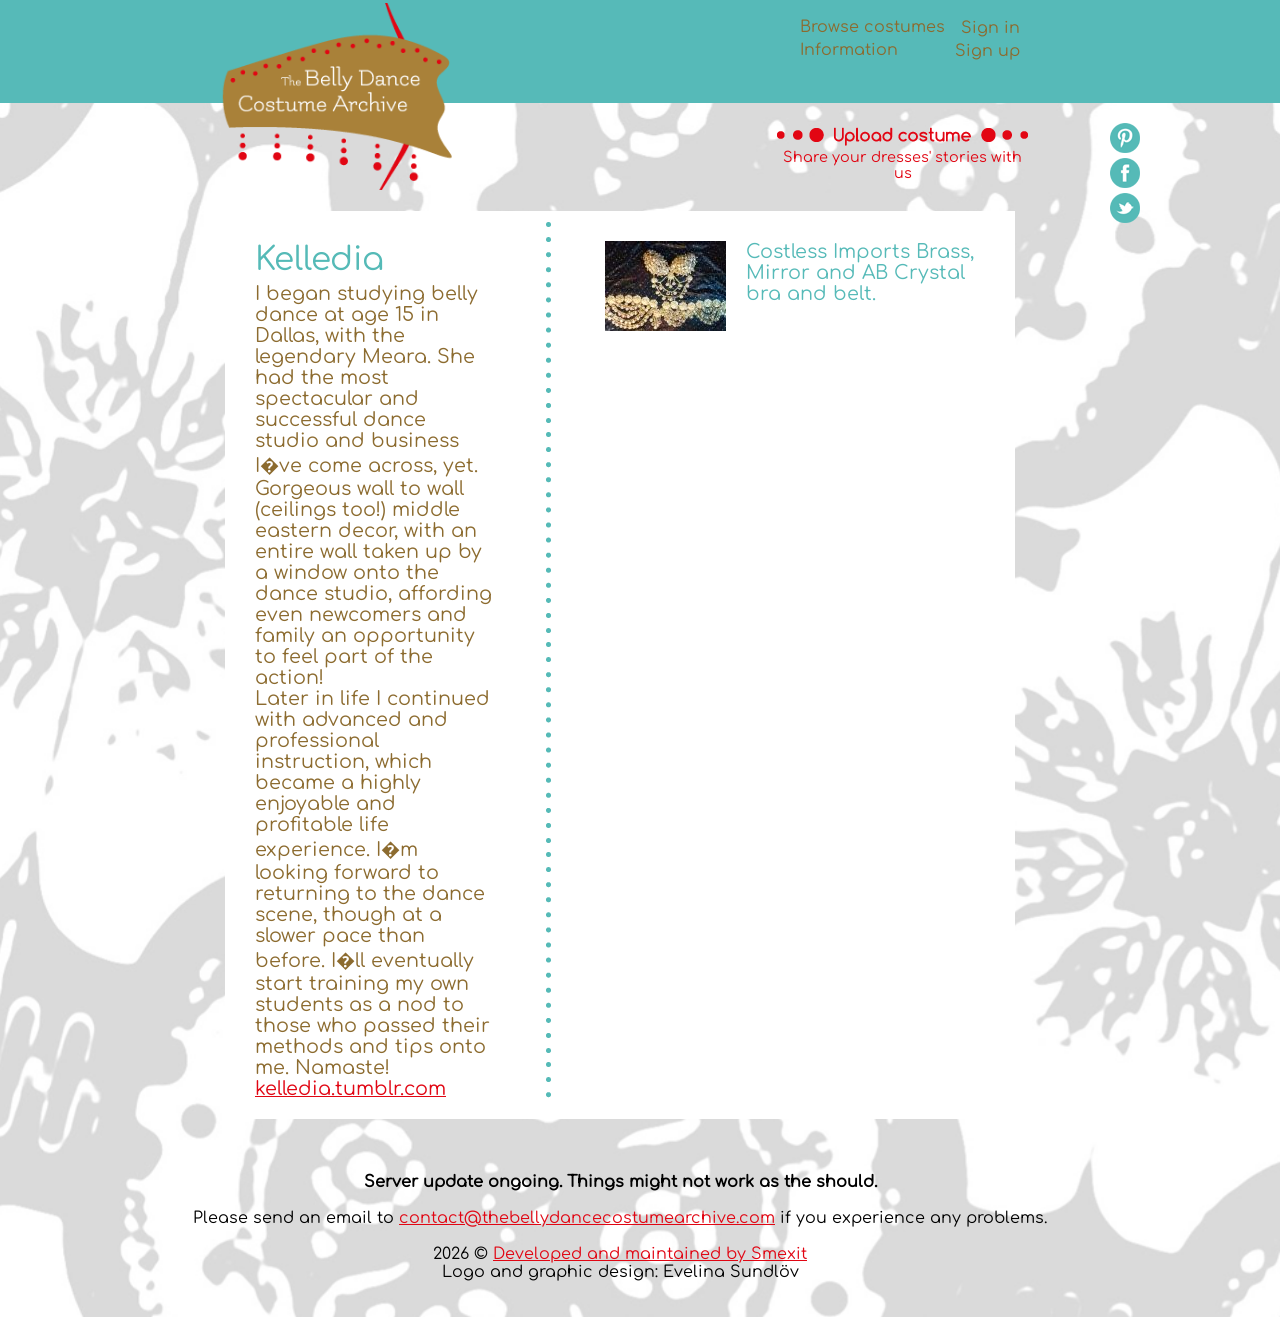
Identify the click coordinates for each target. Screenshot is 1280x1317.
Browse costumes (872, 27)
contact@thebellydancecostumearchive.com (587, 1218)
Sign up (987, 51)
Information (849, 50)
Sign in (990, 28)
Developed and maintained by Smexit (650, 1254)
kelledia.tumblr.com (350, 1088)
